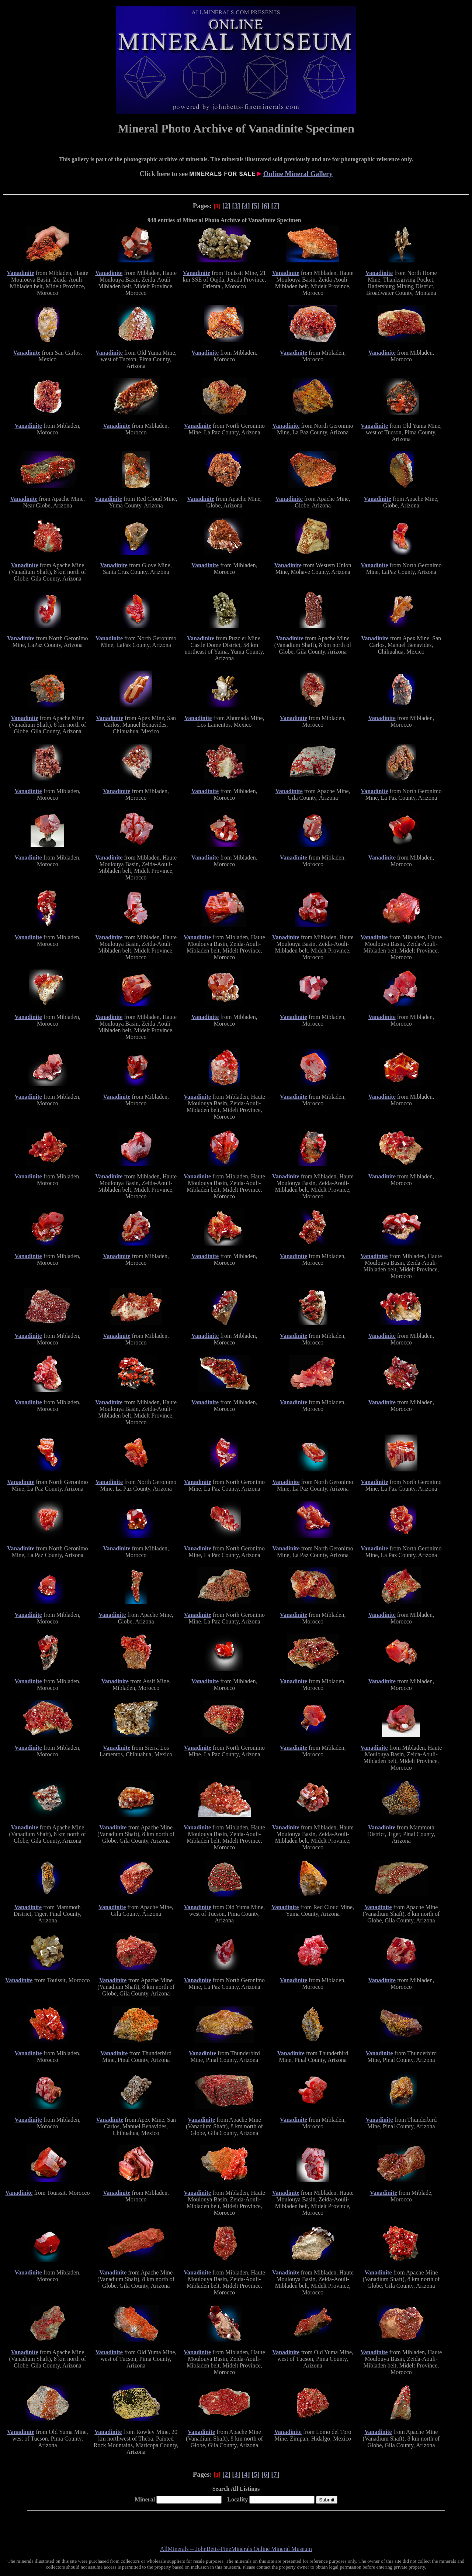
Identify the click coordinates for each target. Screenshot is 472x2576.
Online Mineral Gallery (298, 174)
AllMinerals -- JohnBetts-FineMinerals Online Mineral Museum (236, 2549)
